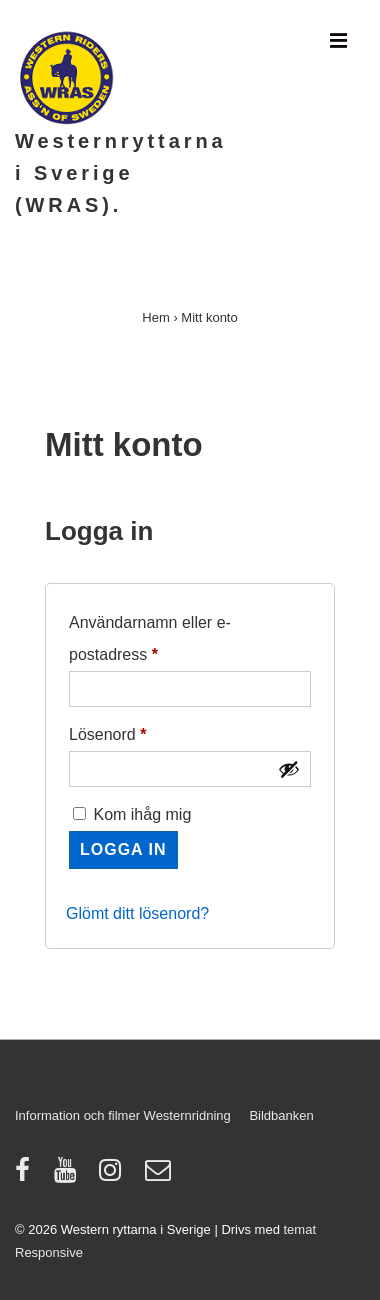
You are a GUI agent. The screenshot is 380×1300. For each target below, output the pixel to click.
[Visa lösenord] (289, 769)
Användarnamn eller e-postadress (157, 635)
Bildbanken (281, 1115)
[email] (160, 1176)
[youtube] (69, 1176)
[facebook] (27, 1176)
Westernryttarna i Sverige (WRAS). (121, 173)
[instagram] (114, 1176)
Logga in (123, 849)
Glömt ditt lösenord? (137, 913)
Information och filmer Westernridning (123, 1115)
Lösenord (151, 731)
